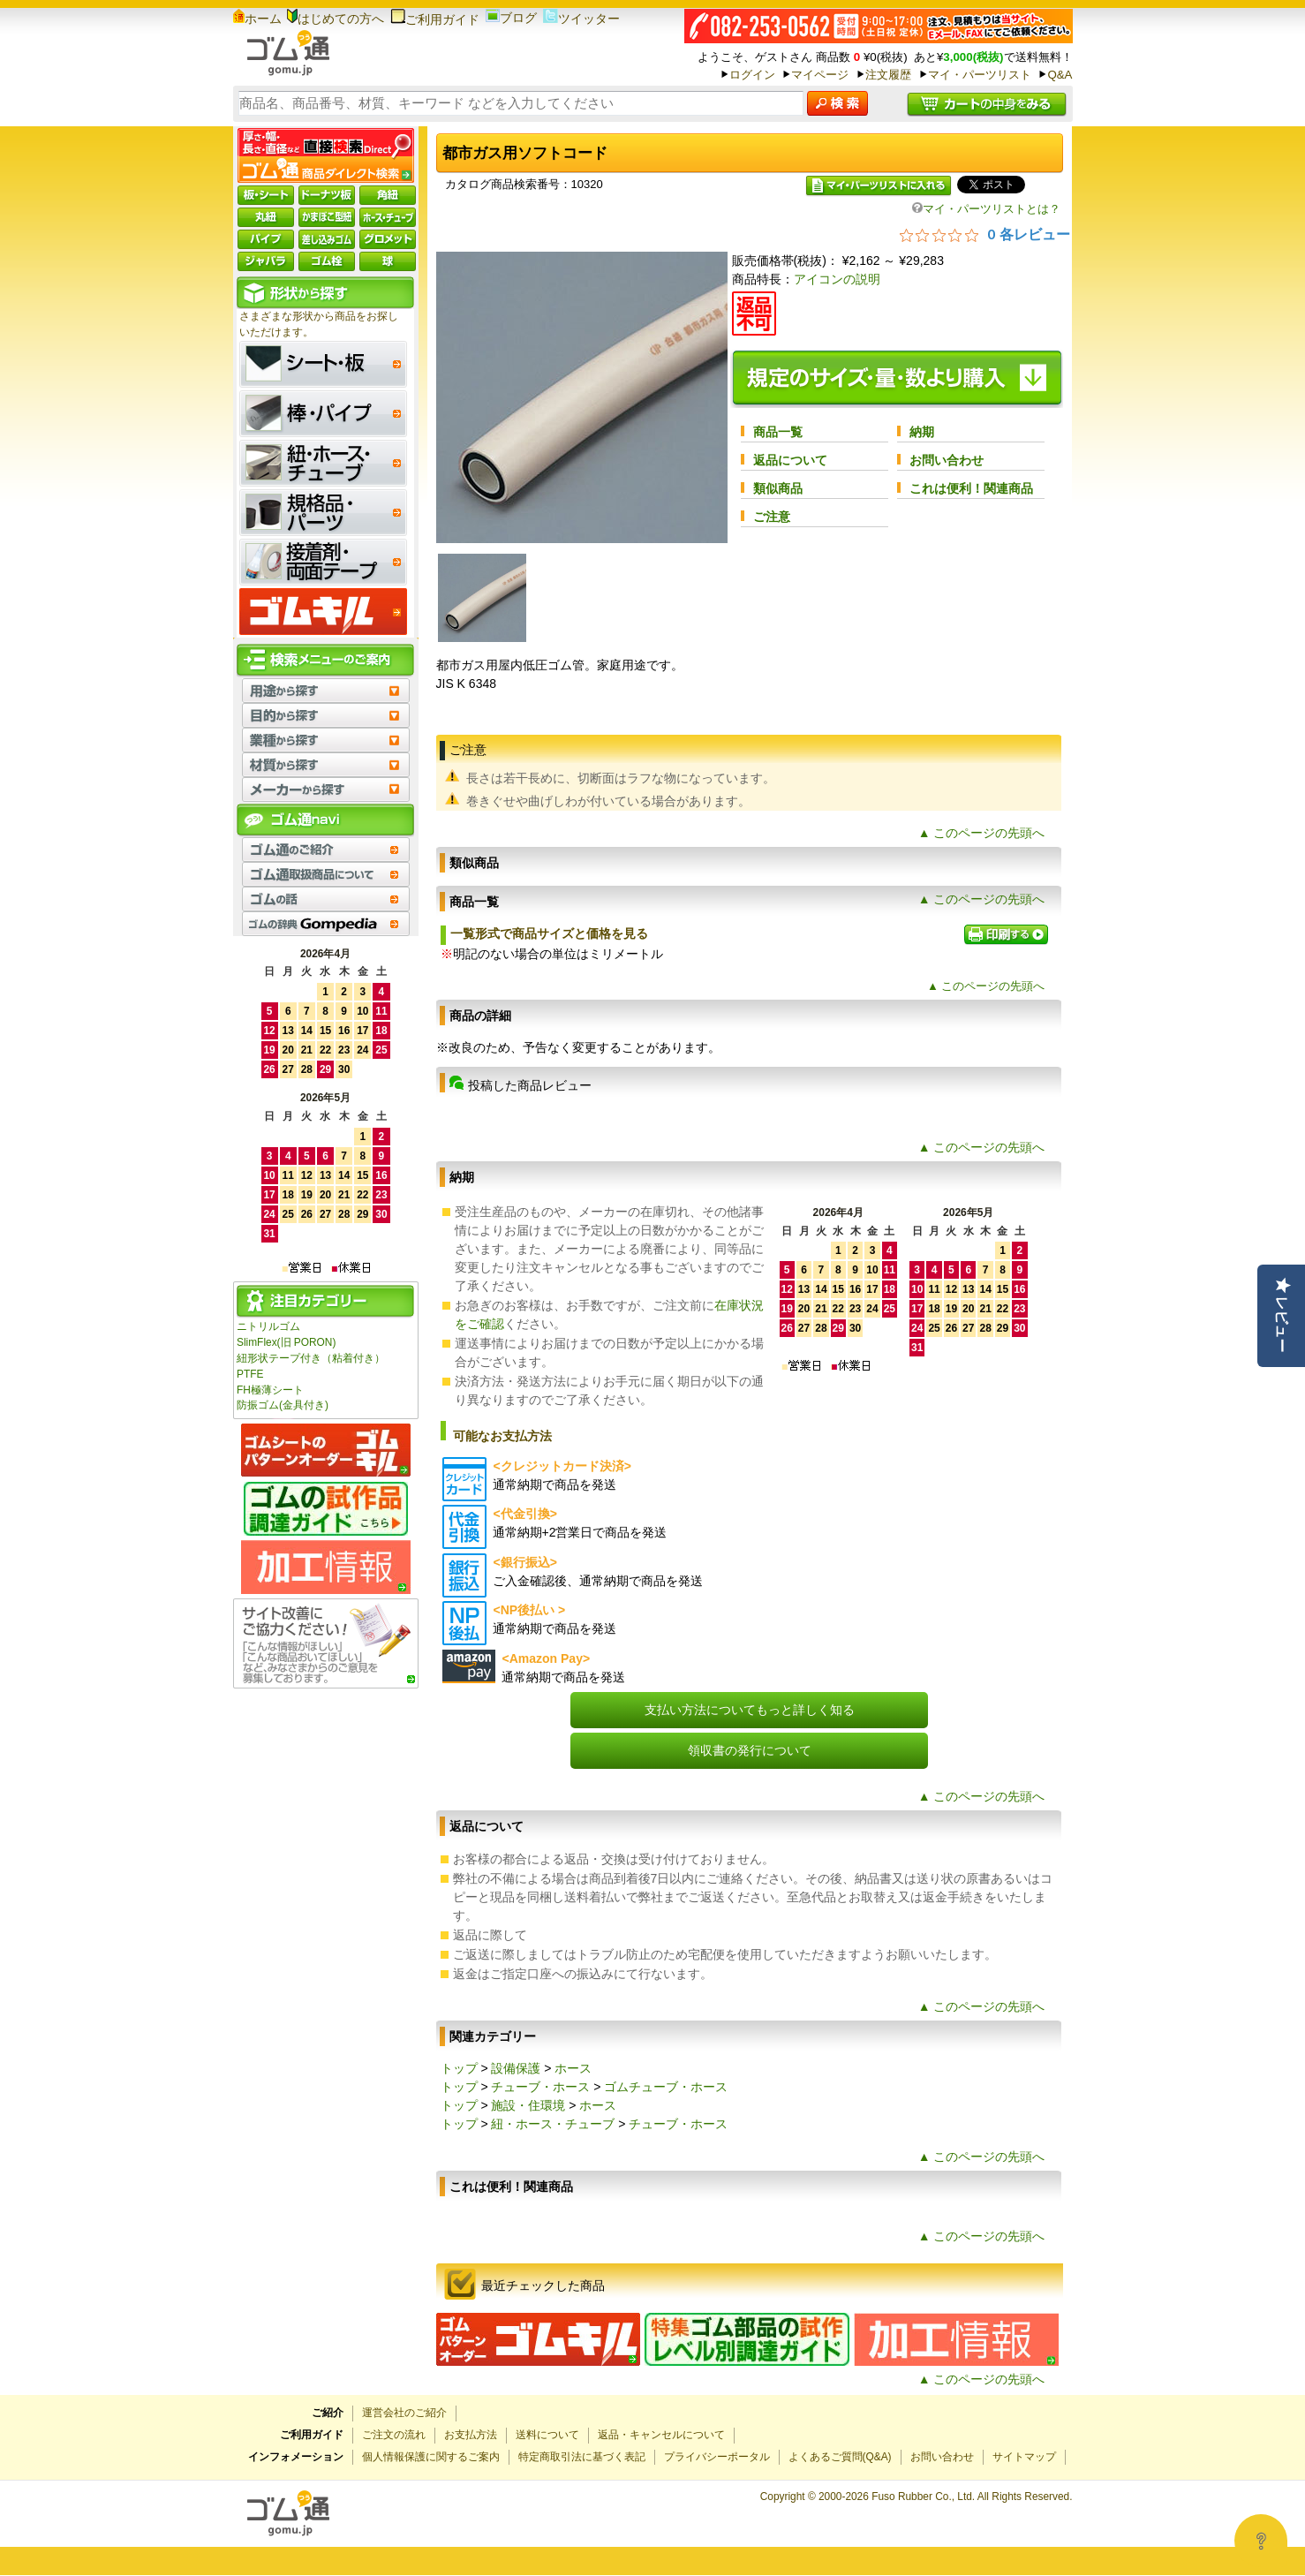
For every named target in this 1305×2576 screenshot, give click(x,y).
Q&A (1059, 74)
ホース (573, 2068)
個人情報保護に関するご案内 (431, 2457)
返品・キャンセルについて (661, 2435)
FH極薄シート (270, 1390)
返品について (790, 460)
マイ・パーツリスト (979, 74)
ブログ (511, 18)
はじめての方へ (335, 18)
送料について (547, 2435)
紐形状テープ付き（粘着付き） (311, 1358)
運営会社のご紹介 (404, 2412)
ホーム (257, 18)
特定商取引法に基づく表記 (581, 2457)
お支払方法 (470, 2435)
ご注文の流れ (394, 2435)
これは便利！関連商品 (971, 488)
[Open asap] (1260, 2540)
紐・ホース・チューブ (553, 2124)
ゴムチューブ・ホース (666, 2087)
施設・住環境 (528, 2105)
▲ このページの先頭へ (981, 833)
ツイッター (581, 18)
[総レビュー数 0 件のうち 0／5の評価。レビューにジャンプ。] (985, 234)
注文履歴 (888, 74)
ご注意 (771, 517)
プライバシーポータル (717, 2457)
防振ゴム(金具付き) (282, 1405)
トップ (459, 2068)
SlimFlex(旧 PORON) (286, 1342)
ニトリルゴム (268, 1326)
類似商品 (778, 488)
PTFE (250, 1374)
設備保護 (515, 2068)
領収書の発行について (749, 1750)
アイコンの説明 (837, 279)
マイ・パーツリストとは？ (986, 208)
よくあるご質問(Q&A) (840, 2457)
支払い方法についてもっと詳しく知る (750, 1710)
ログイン (752, 74)
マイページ (820, 74)
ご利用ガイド (434, 19)
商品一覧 (778, 432)
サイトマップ (1024, 2457)
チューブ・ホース (540, 2087)
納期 (921, 432)
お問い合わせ (946, 460)
